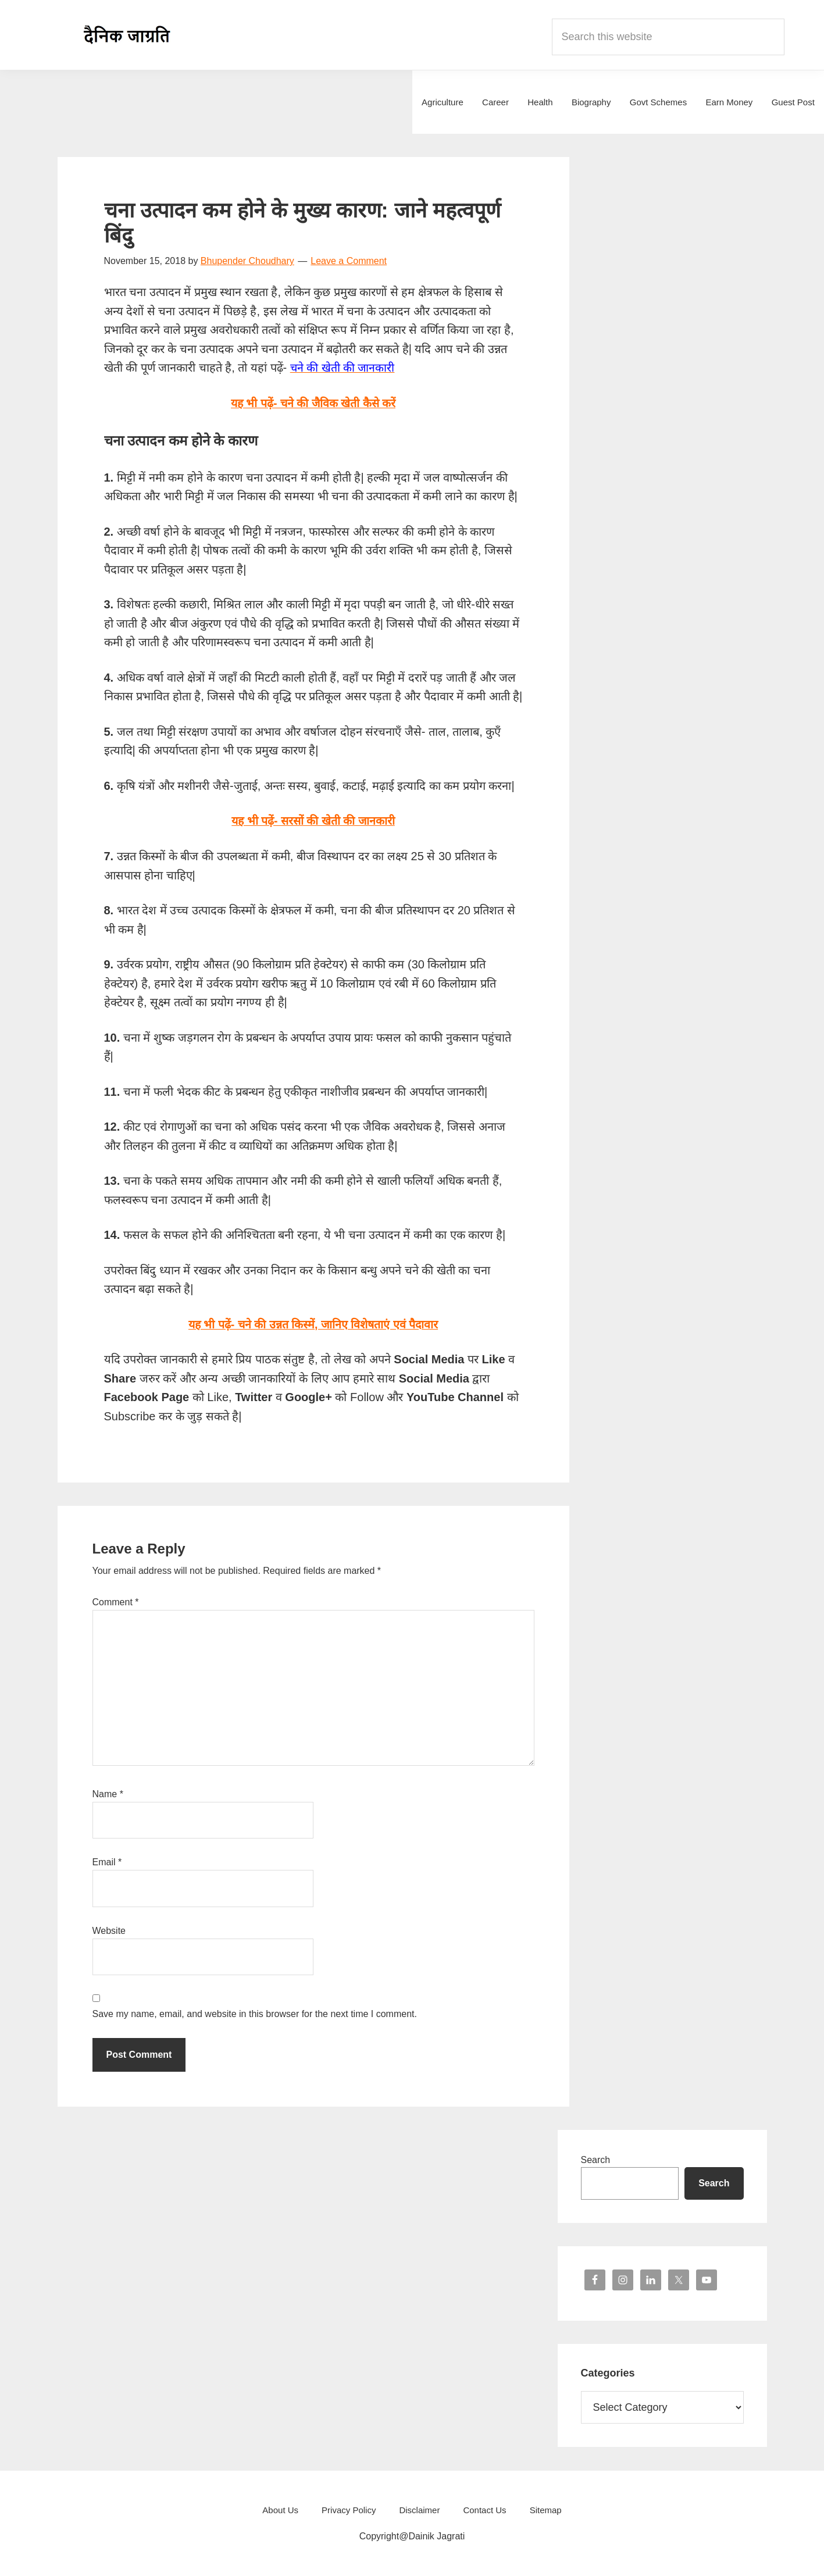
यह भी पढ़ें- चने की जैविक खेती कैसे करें (313, 403)
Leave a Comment (349, 261)
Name (107, 1793)
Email (107, 1861)
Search (596, 2159)
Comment (115, 1601)
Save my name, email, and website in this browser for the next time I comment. (254, 2013)
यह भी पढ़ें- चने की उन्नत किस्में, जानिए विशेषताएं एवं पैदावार (313, 1323)
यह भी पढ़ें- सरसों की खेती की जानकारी (313, 820)
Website (109, 1930)
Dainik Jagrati (127, 35)
